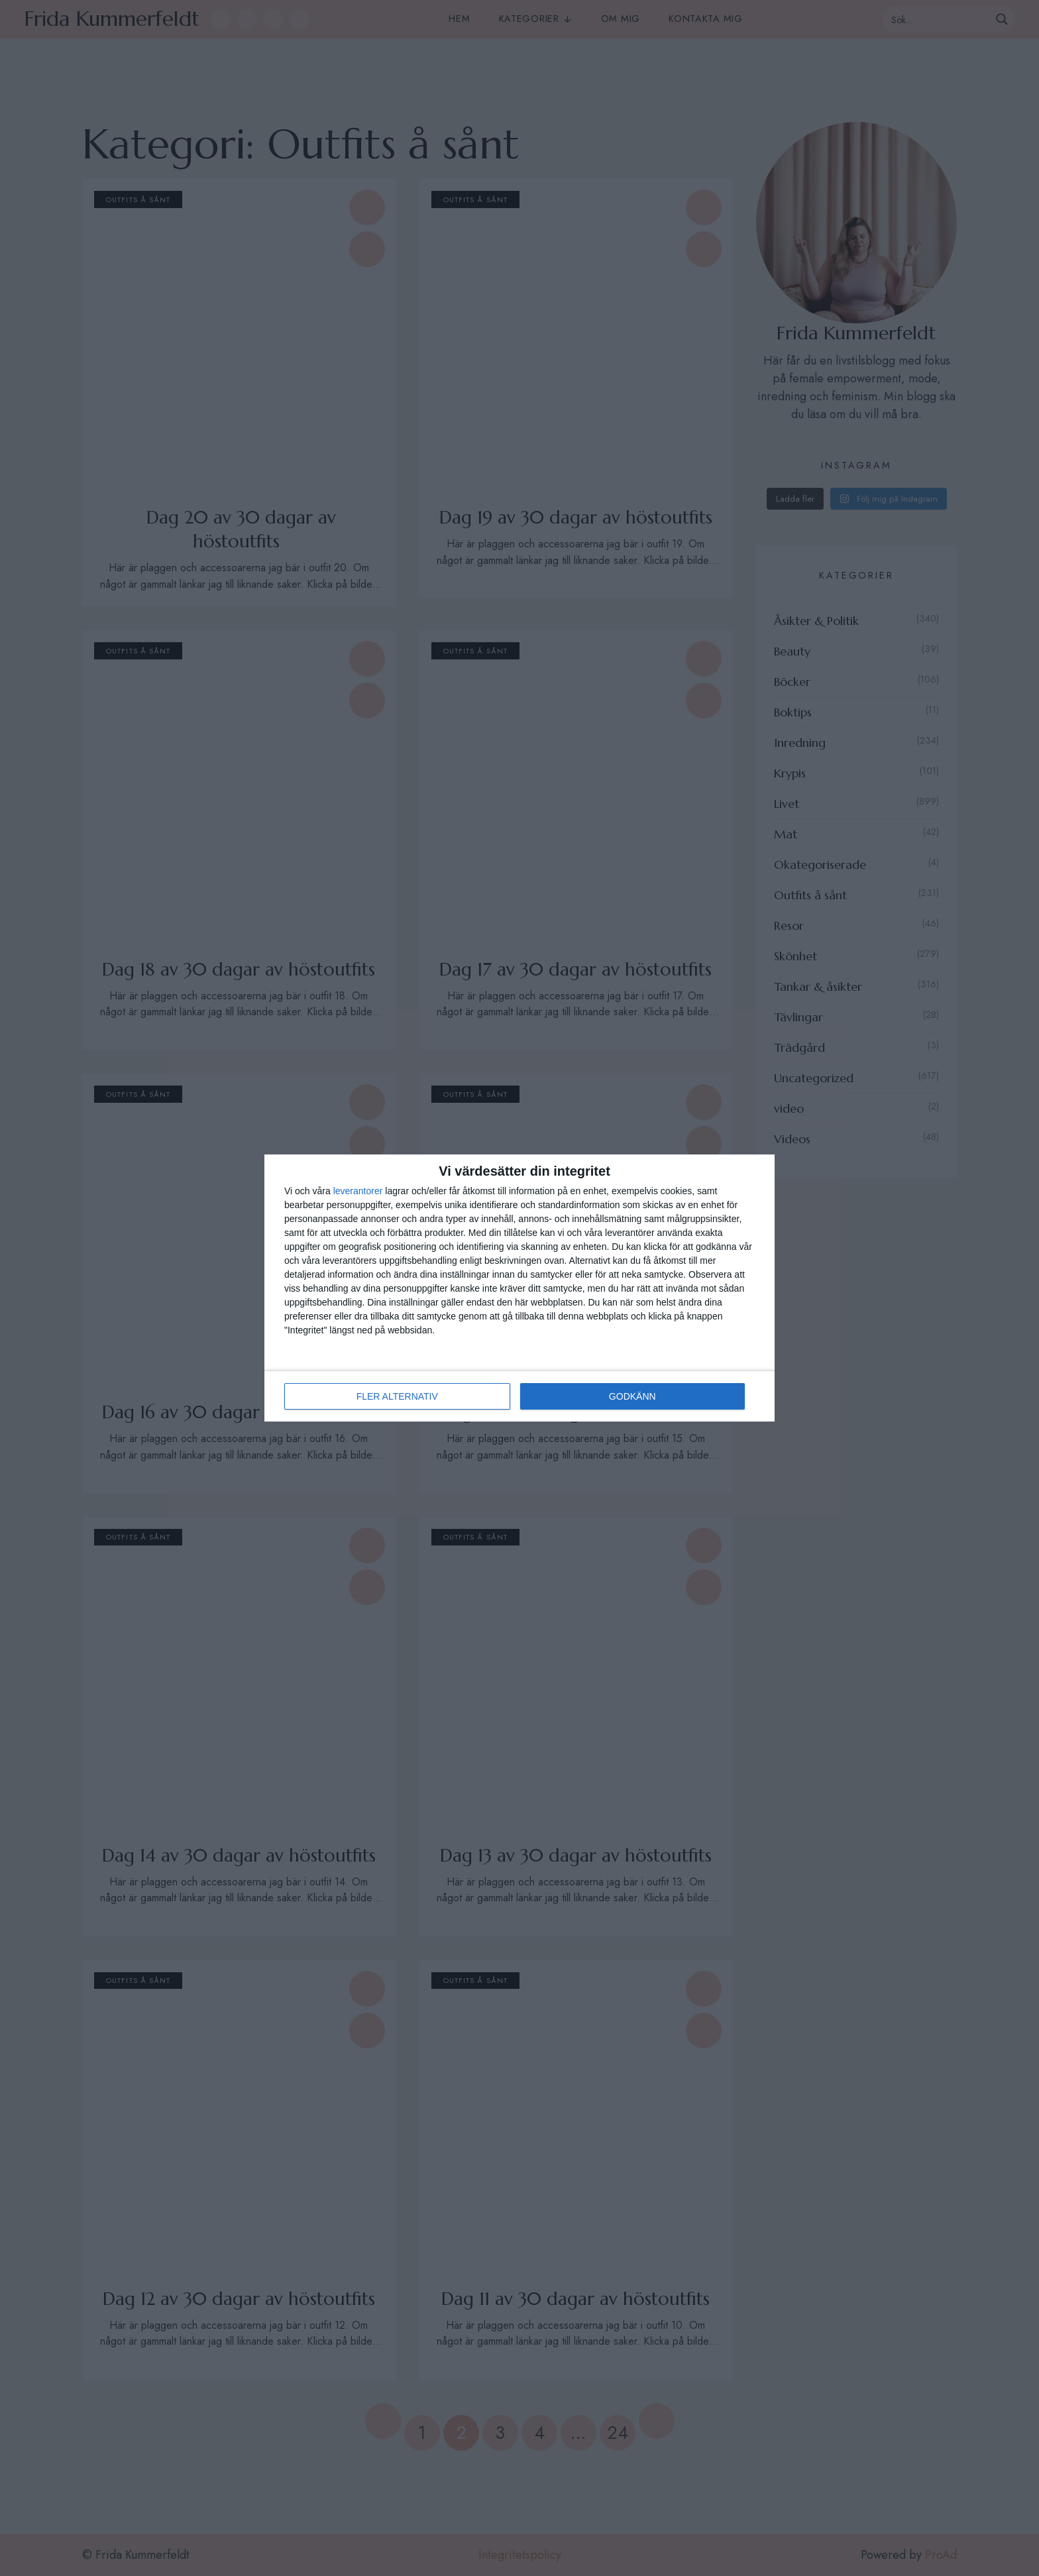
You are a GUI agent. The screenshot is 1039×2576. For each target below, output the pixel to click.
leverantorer (358, 1191)
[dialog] (519, 1288)
